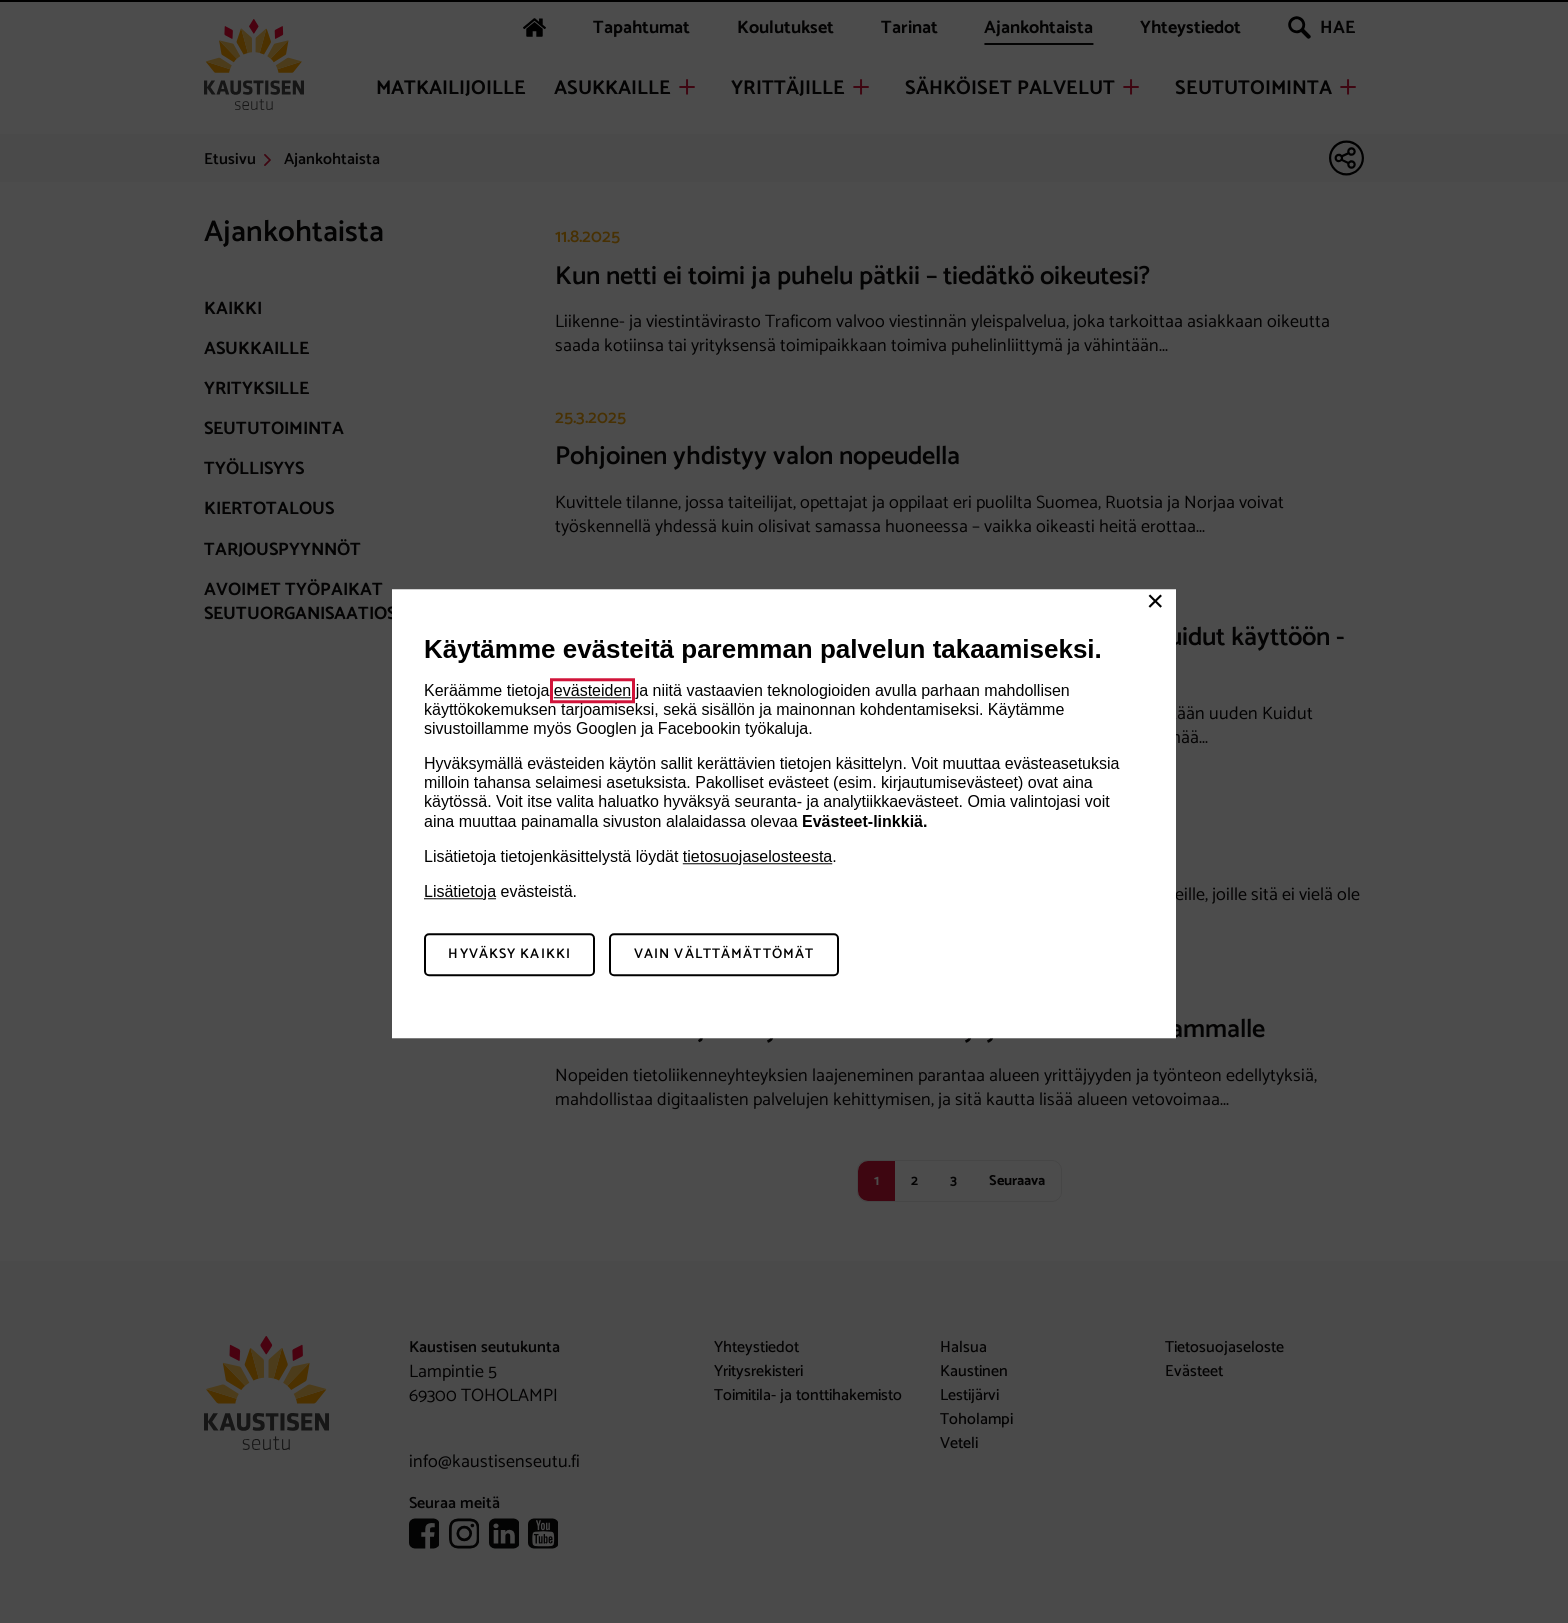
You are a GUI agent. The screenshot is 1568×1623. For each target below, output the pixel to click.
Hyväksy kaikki (509, 954)
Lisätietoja (460, 891)
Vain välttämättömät (724, 954)
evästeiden (592, 690)
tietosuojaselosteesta (757, 856)
